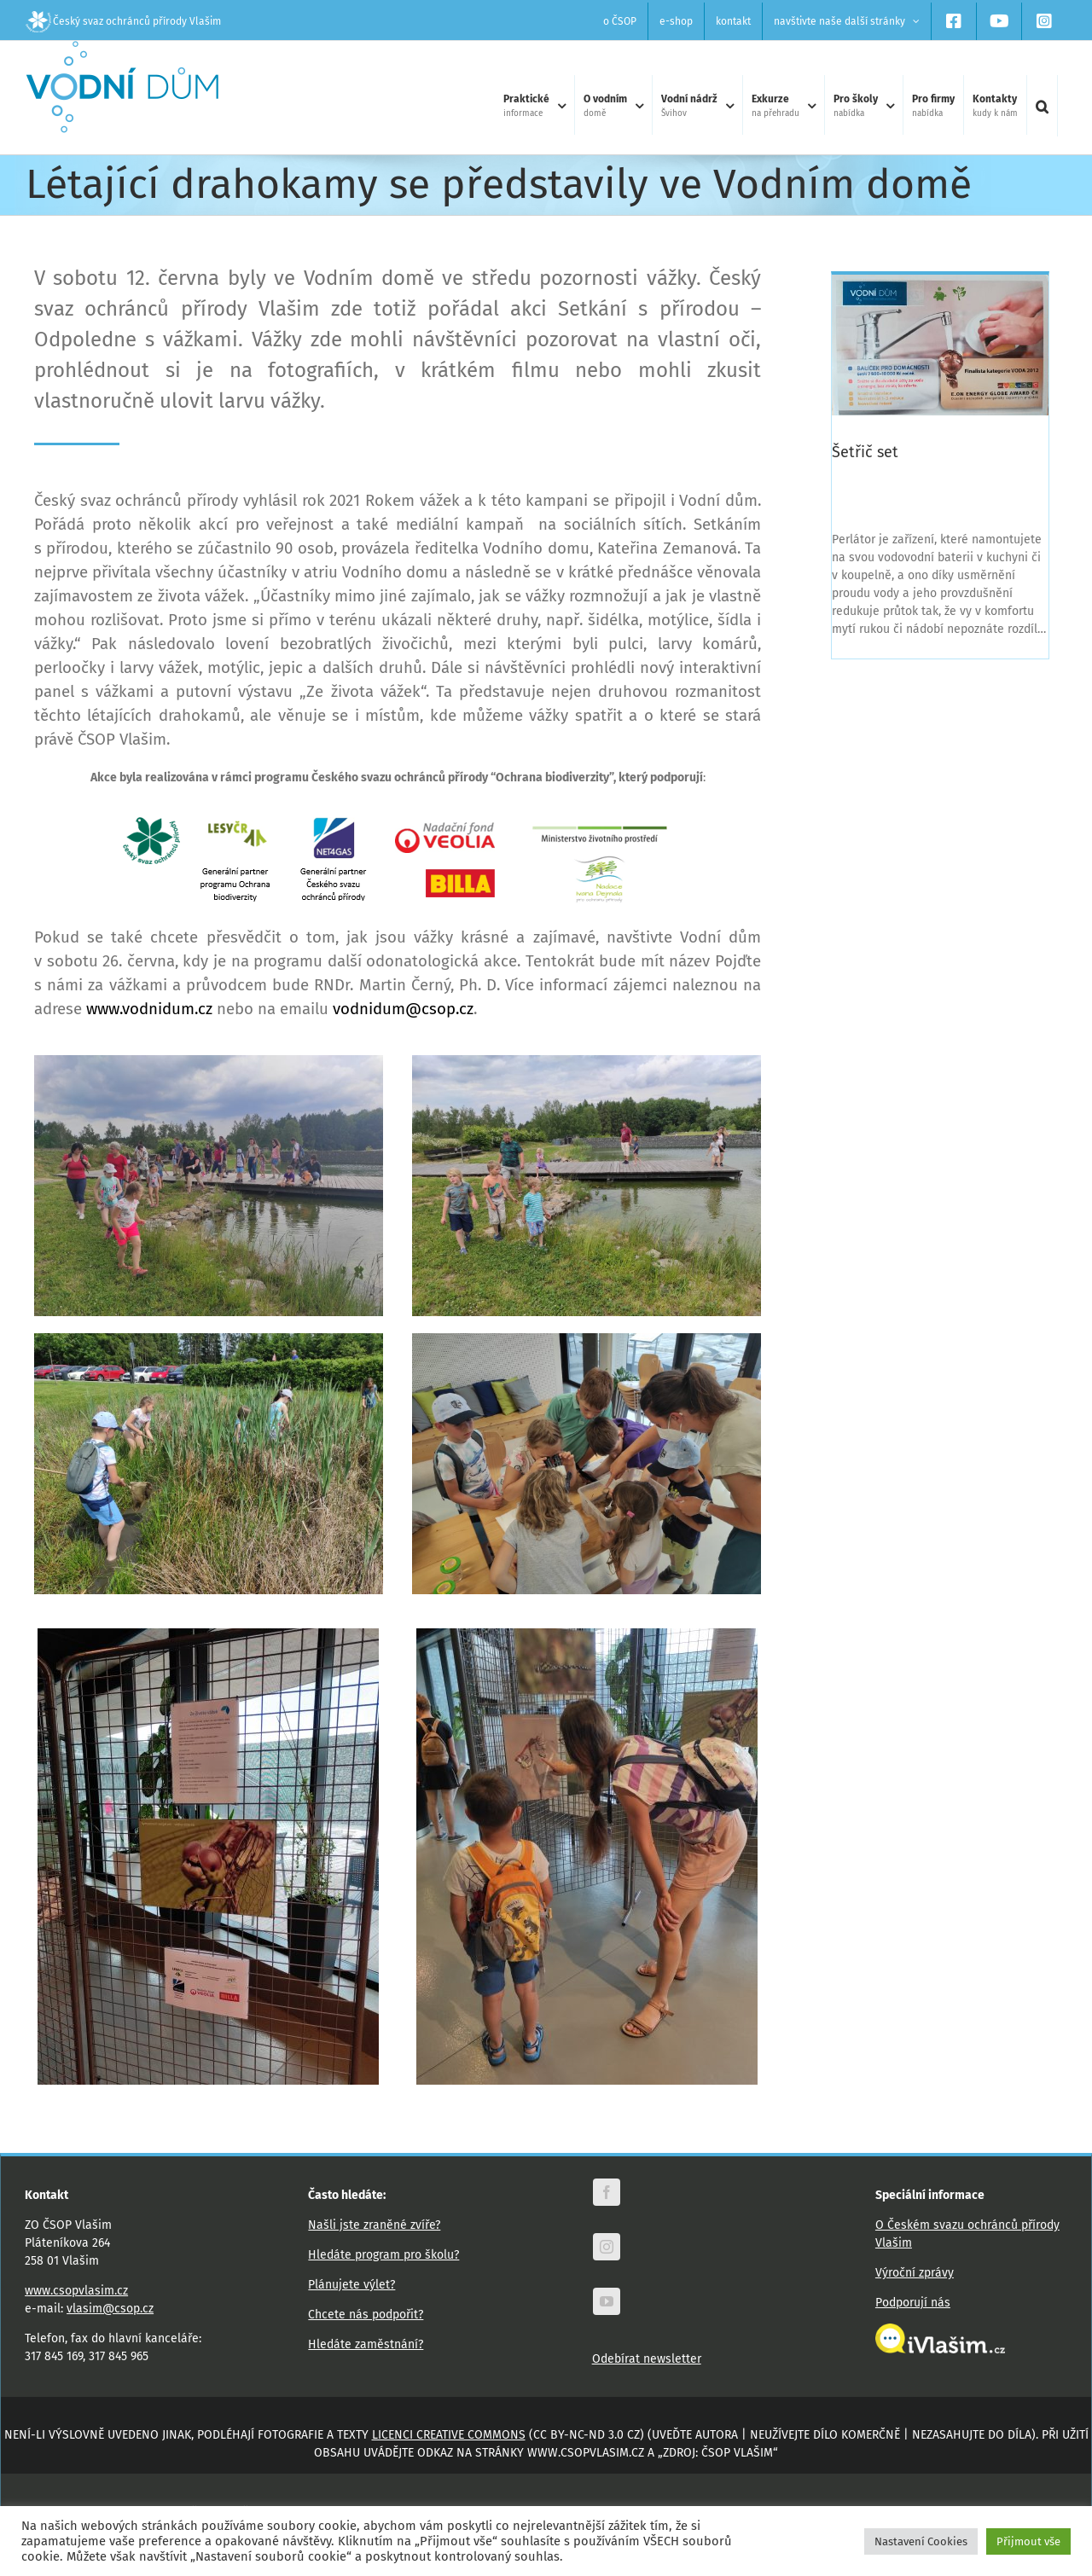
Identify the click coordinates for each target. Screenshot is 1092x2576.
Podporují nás (912, 2335)
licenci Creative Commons (449, 2467)
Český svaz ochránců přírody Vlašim (123, 21)
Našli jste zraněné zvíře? (374, 2257)
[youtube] (606, 2333)
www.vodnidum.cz (149, 1041)
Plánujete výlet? (351, 2317)
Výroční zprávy (914, 2305)
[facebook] (606, 2224)
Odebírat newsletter (646, 2391)
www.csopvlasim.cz (76, 2323)
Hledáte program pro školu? (383, 2287)
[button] (1042, 105)
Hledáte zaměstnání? (365, 2377)
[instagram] (606, 2279)
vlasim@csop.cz (110, 2341)
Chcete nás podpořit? (365, 2347)
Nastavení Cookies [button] (920, 2541)
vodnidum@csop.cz (403, 1041)
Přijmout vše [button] (1028, 2541)
